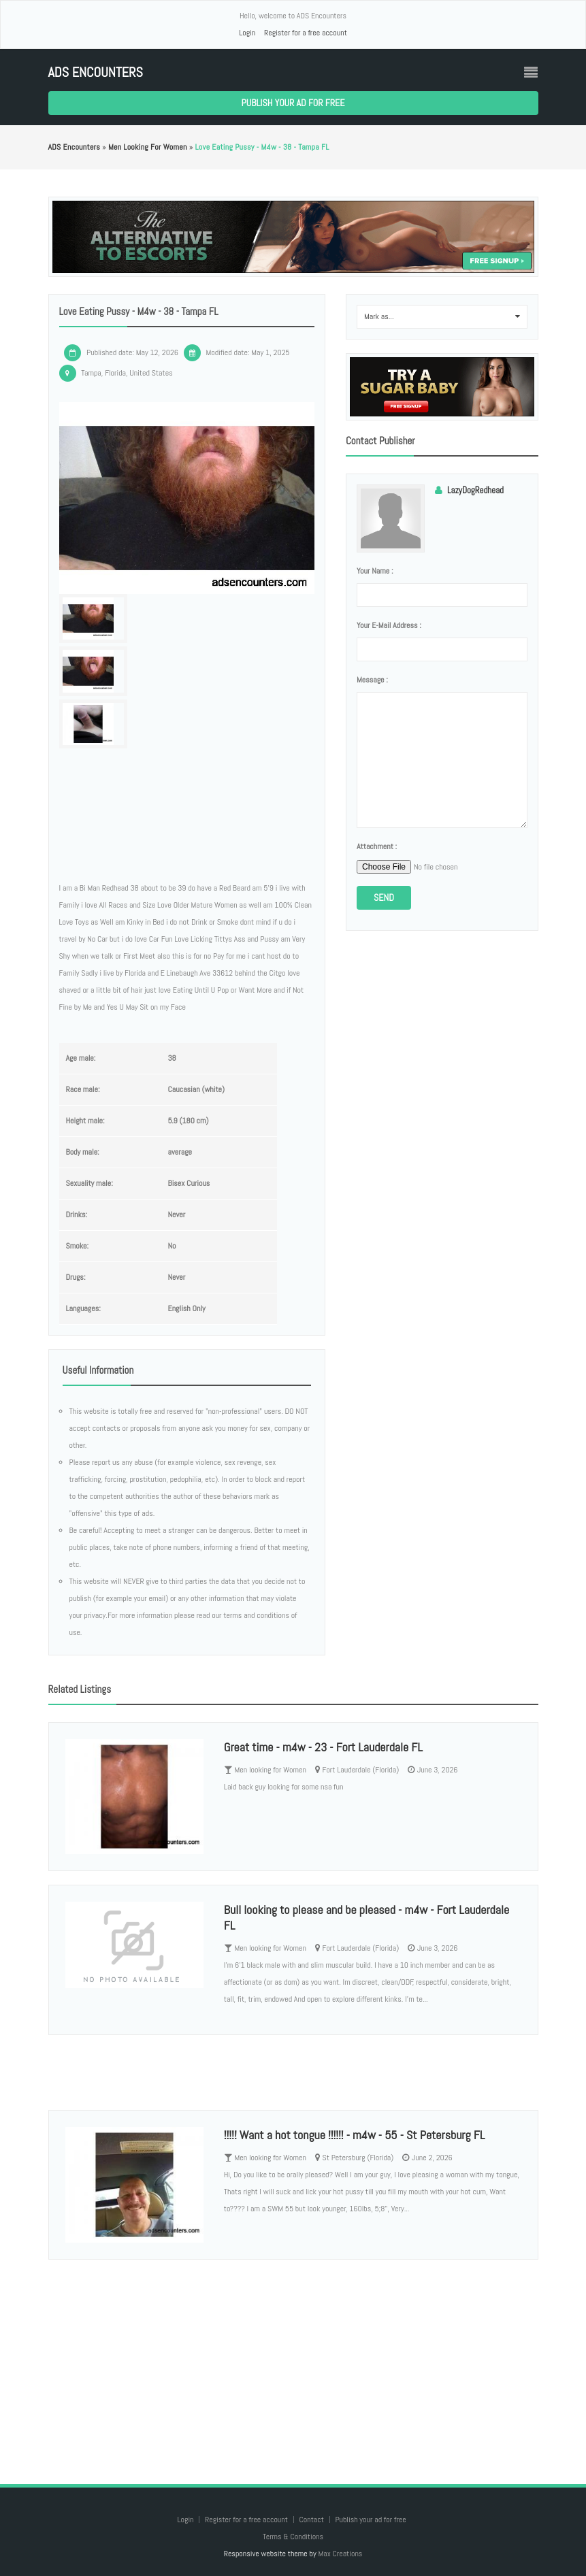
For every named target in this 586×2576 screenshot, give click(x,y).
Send (384, 897)
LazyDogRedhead (475, 490)
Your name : (375, 570)
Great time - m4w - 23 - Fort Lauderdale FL (323, 1747)
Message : (372, 679)
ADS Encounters (95, 72)
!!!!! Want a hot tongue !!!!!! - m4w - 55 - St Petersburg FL (354, 2135)
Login (247, 32)
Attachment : (377, 846)
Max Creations (340, 2553)
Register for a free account (305, 32)
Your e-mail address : (389, 625)
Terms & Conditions (293, 2536)
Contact (312, 2519)
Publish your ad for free (293, 103)
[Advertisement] (293, 2358)
